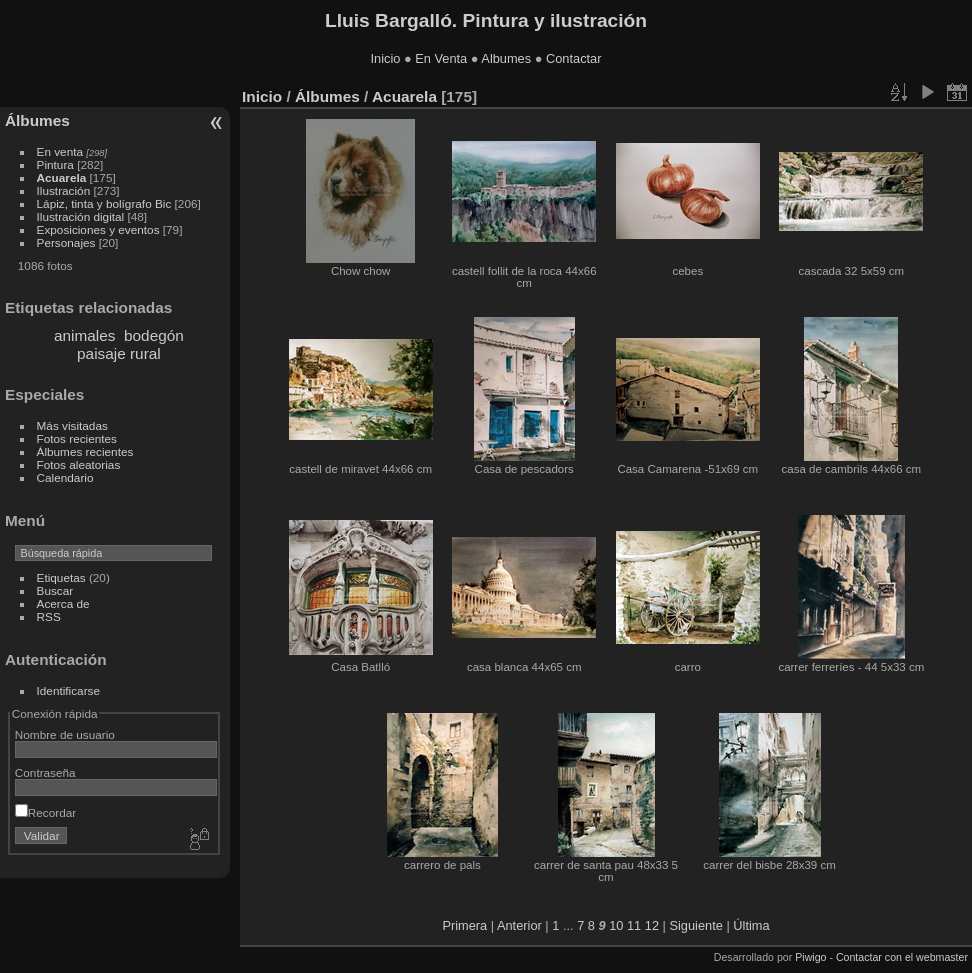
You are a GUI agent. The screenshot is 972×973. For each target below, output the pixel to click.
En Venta (441, 58)
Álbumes (37, 120)
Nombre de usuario (65, 734)
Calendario (65, 477)
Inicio (386, 58)
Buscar (55, 590)
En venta (60, 151)
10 (616, 925)
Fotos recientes (77, 438)
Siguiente (695, 925)
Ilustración (64, 190)
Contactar (573, 58)
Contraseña (45, 772)
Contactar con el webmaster (902, 957)
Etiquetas (61, 577)
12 (652, 925)
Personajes (66, 242)
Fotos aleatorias (79, 464)
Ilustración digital (81, 216)
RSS (49, 616)
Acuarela (62, 177)
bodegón (154, 335)
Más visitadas (72, 425)
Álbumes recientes (85, 451)
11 (634, 925)
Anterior (519, 925)
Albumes (506, 58)
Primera (464, 925)
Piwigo (810, 957)
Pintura (55, 164)
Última (751, 925)
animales (84, 335)
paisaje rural (119, 353)
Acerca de (63, 603)
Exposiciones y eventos (98, 229)
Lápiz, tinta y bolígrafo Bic (104, 203)
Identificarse (68, 690)
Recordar (45, 812)
